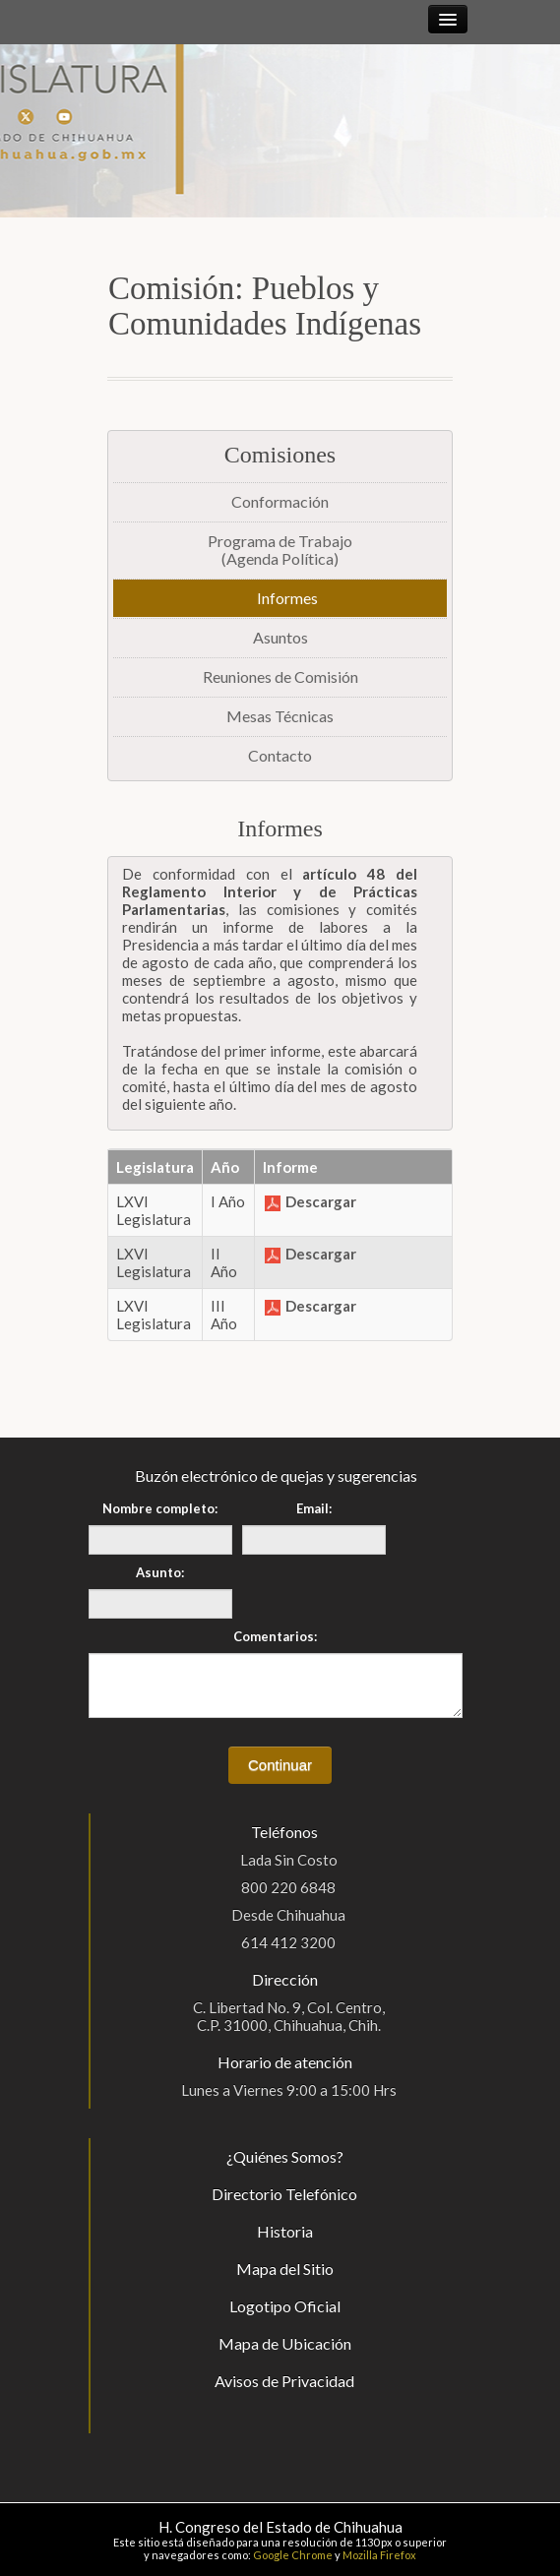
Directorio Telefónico (284, 2193)
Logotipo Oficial (285, 2306)
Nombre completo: (160, 1508)
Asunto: (160, 1572)
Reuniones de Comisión (280, 676)
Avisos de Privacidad (284, 2380)
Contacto (280, 755)
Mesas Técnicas (280, 715)
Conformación (280, 501)
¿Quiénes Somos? (284, 2156)
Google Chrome (293, 2554)
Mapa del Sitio (285, 2268)
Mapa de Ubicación (284, 2343)
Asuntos (280, 637)
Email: (314, 1508)
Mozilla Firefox (379, 2554)
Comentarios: (275, 1636)
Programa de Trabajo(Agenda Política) (280, 549)
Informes (287, 597)
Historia (285, 2231)
